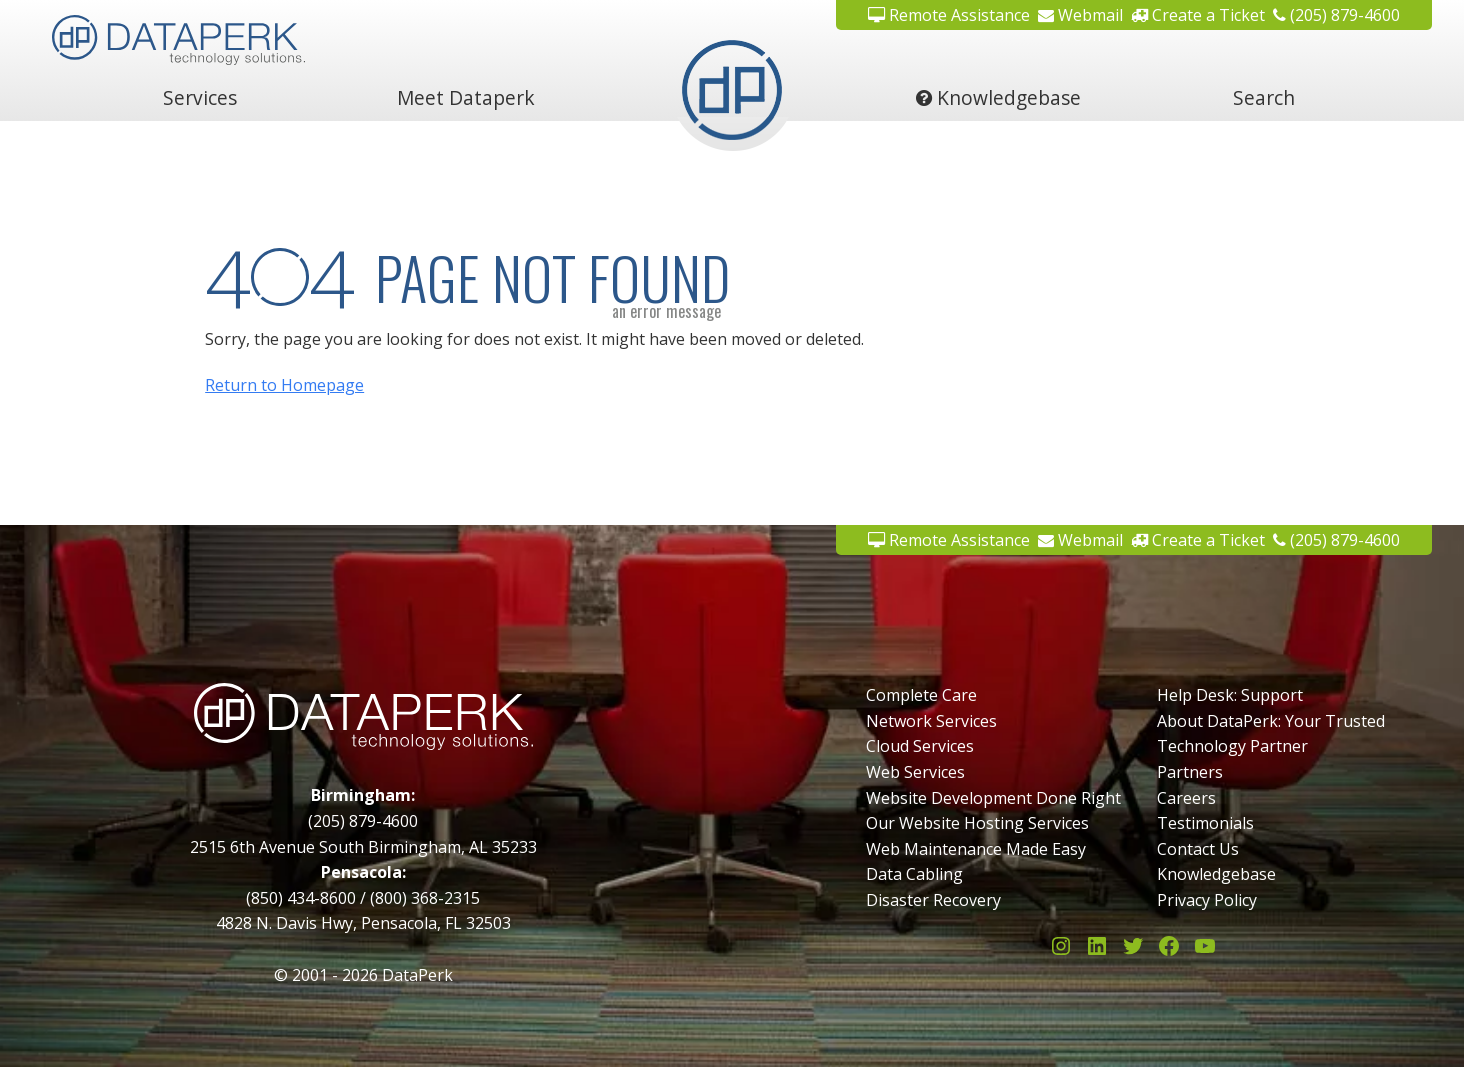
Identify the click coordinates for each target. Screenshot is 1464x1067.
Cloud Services (920, 746)
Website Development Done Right (993, 798)
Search (1264, 97)
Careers (1186, 798)
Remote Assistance (949, 15)
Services (200, 97)
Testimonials (1205, 823)
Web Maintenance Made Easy (976, 849)
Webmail (1080, 15)
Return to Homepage (284, 385)
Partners (1190, 772)
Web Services (915, 772)
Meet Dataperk (466, 97)
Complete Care (921, 695)
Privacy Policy (1207, 900)
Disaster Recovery (933, 900)
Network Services (931, 721)
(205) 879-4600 (1336, 15)
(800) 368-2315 (425, 898)
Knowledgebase (998, 97)
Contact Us (1198, 849)
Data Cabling (914, 874)
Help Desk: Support (1230, 695)
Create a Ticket (1198, 15)
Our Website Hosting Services (977, 823)
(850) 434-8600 (301, 898)
